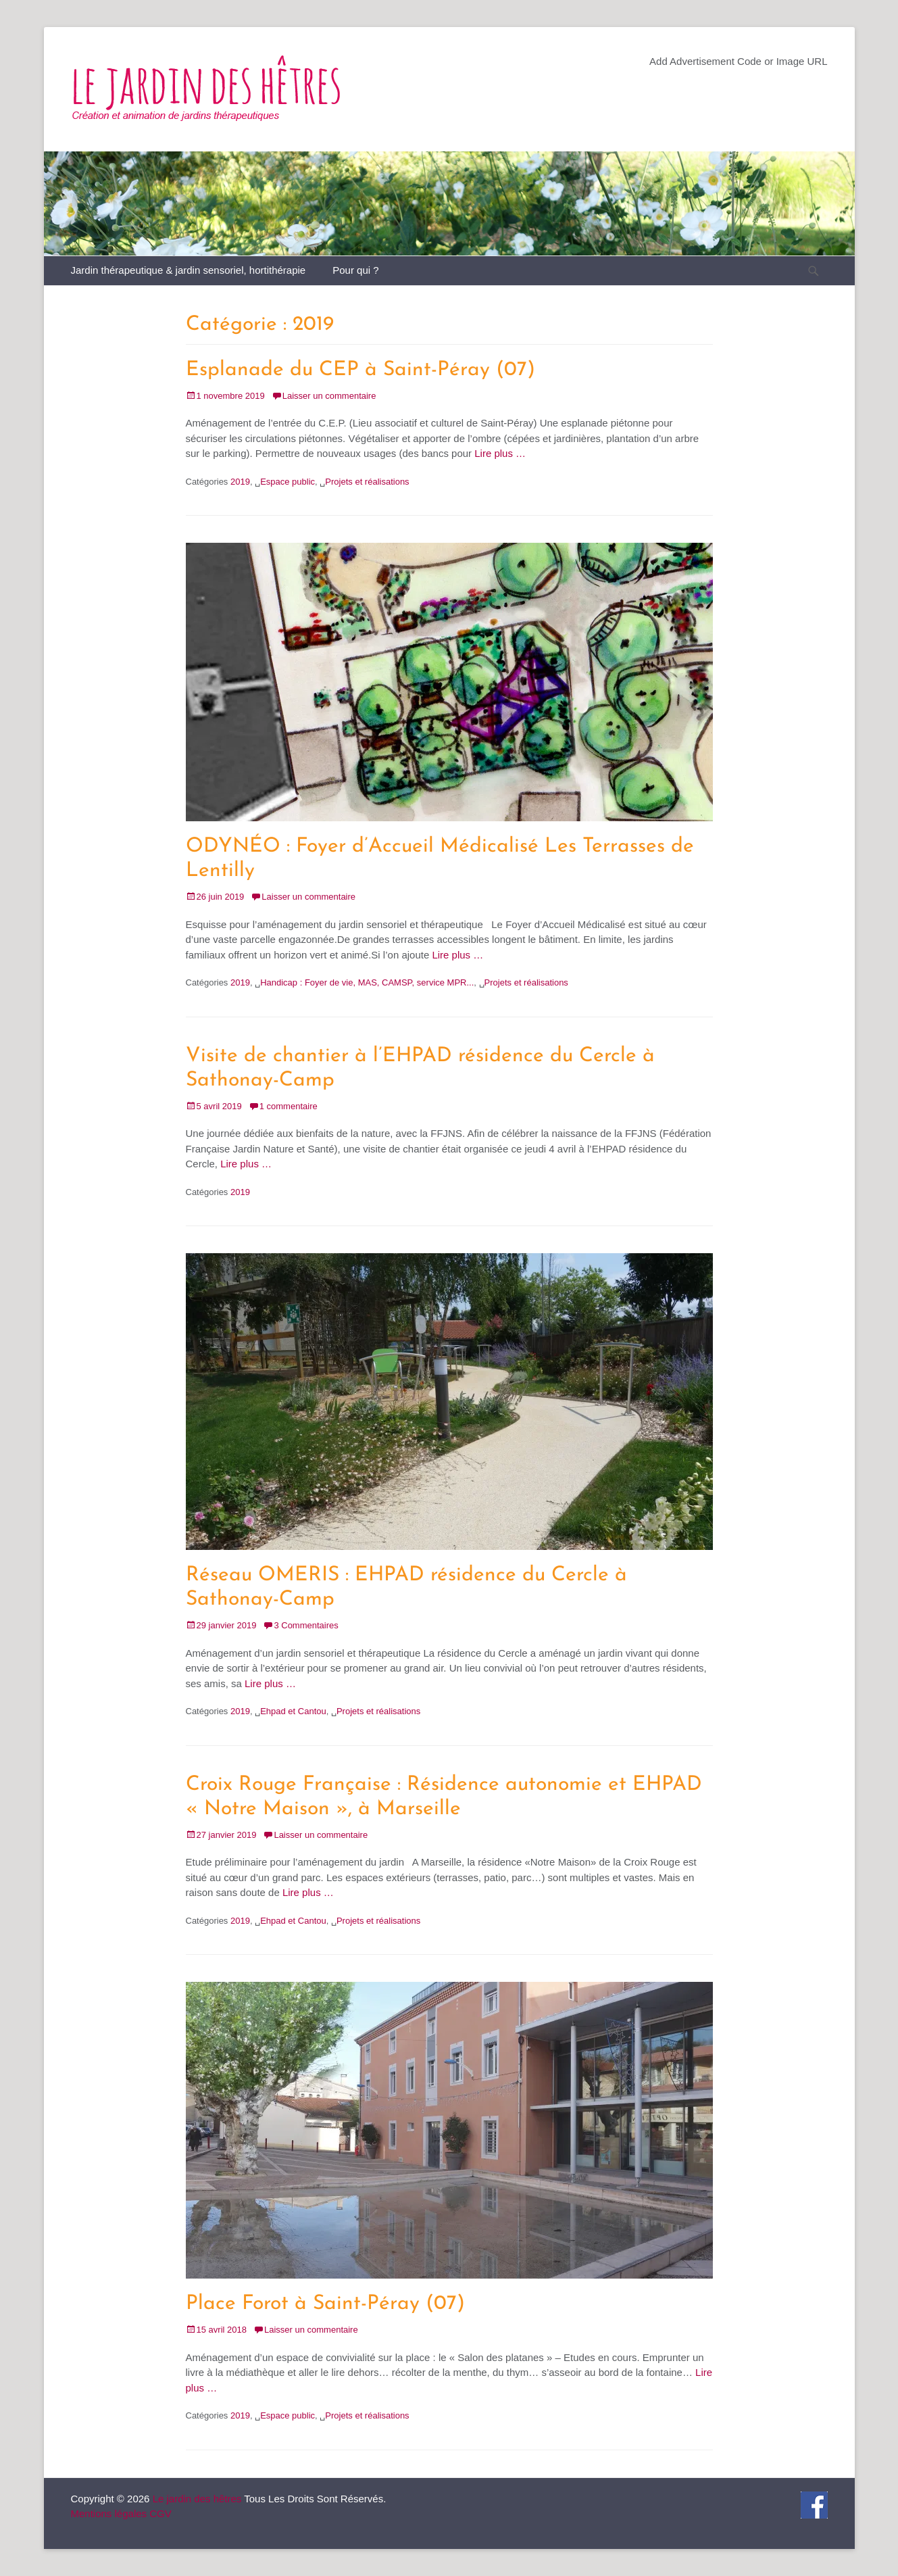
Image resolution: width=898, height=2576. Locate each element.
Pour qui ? (355, 270)
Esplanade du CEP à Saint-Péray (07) (360, 370)
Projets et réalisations (367, 482)
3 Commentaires (306, 1625)
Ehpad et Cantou (293, 1711)
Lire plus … (500, 453)
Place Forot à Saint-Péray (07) (325, 2303)
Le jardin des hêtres (197, 2498)
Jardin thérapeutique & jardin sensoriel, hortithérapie (188, 270)
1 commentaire (288, 1106)
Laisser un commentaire (329, 396)
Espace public (287, 482)
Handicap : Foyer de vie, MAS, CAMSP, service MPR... (367, 982)
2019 (240, 482)
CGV (160, 2513)
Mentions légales (109, 2513)
